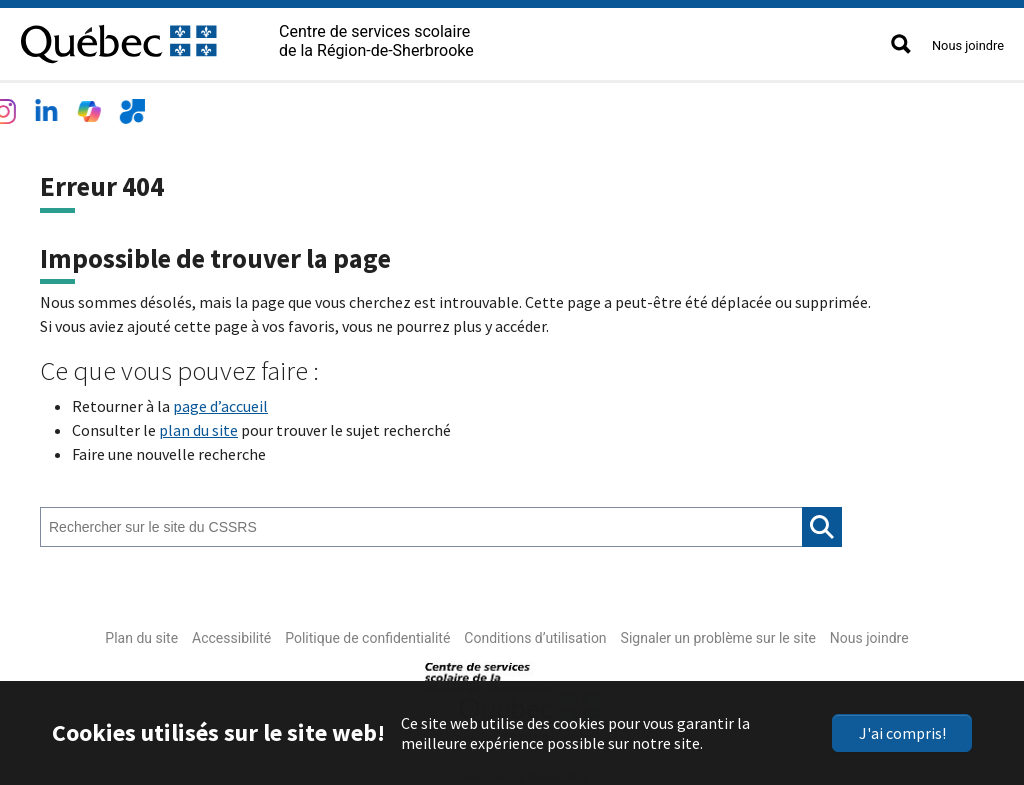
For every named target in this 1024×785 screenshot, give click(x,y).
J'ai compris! (902, 733)
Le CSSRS (93, 106)
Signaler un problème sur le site (718, 633)
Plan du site (141, 633)
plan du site (198, 425)
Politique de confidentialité (367, 633)
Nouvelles (531, 106)
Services (344, 106)
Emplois (434, 106)
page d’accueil (220, 401)
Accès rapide (643, 106)
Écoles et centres (220, 106)
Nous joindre (968, 45)
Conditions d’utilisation (535, 633)
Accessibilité (231, 633)
